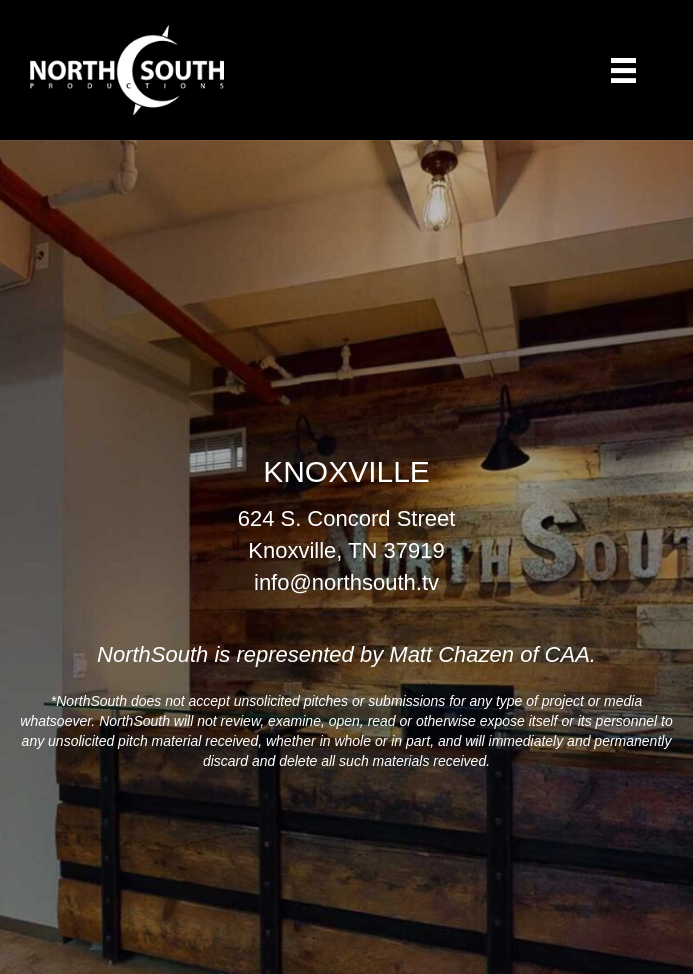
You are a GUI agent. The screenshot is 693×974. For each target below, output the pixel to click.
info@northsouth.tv (346, 582)
